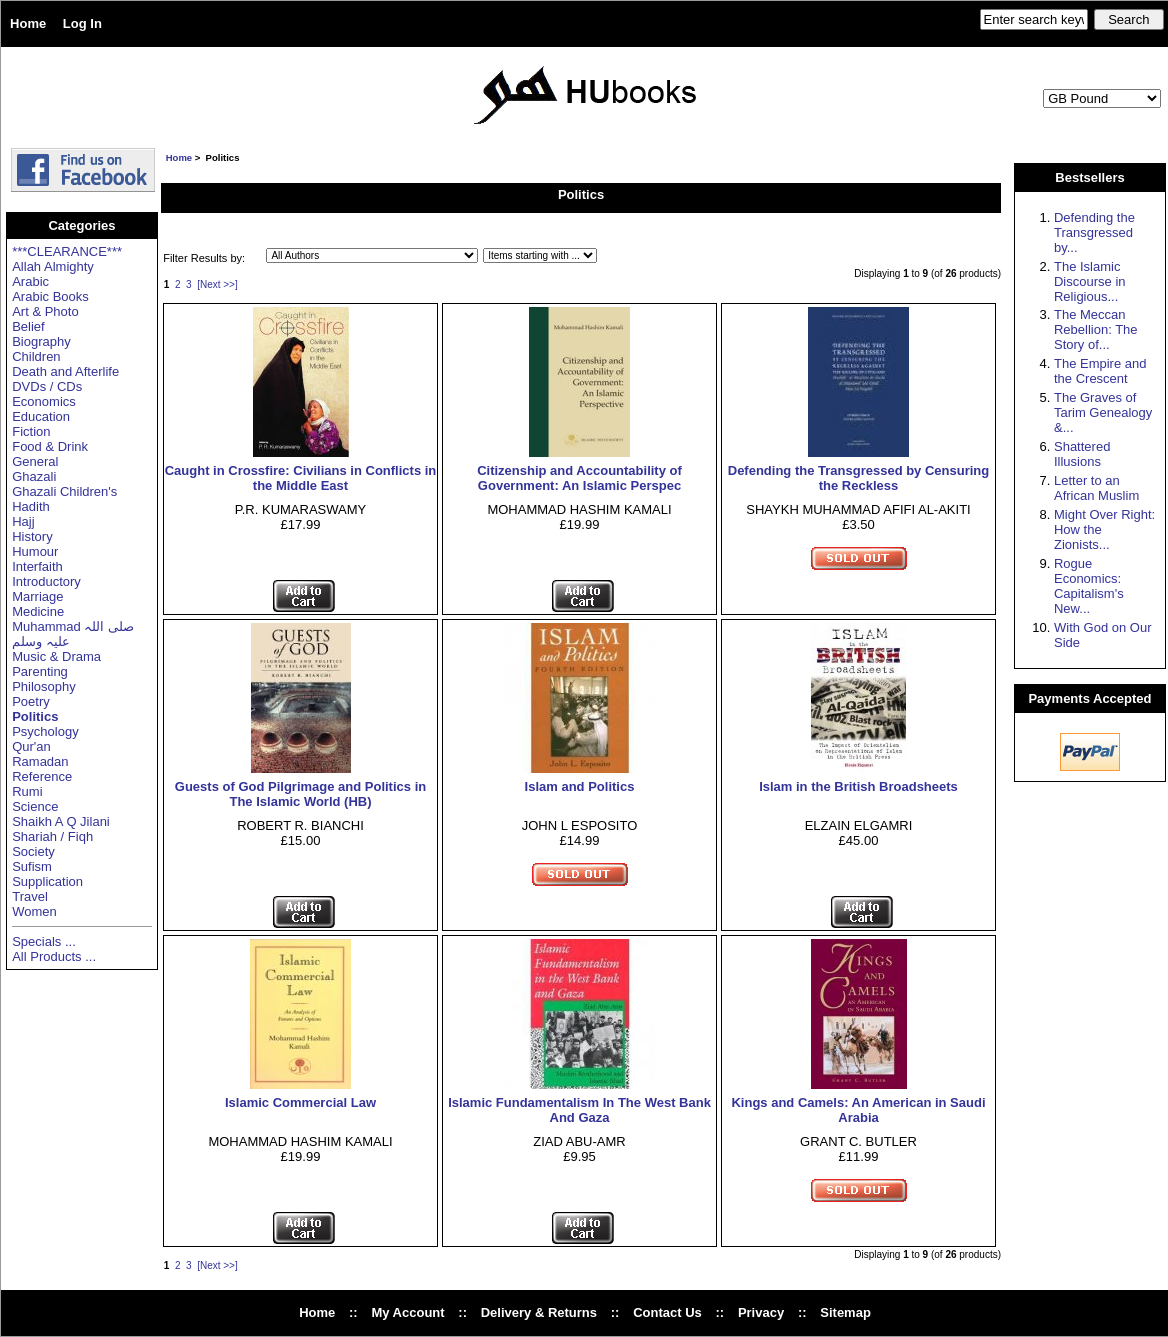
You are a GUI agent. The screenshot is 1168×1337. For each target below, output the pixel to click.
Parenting (40, 671)
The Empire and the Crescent (1100, 371)
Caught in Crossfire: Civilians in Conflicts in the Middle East (301, 478)
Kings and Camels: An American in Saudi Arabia (858, 1110)
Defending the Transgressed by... (1094, 232)
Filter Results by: (204, 258)
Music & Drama (56, 656)
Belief (28, 326)
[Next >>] (217, 284)
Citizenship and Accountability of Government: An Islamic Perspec (579, 478)
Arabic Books (50, 296)
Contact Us (667, 1312)
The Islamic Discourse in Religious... (1090, 281)
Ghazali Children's (64, 491)
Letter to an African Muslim (1096, 488)
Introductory (46, 581)
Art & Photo (45, 311)
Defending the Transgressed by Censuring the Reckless (859, 478)
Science (35, 806)
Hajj (23, 521)
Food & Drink (50, 446)
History (32, 536)
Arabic (30, 281)
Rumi (27, 791)
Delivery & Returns (539, 1312)
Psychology (45, 731)
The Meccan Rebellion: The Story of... (1096, 329)
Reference (42, 776)
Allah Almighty (53, 266)
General (35, 461)
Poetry (31, 701)
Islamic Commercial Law (300, 1102)
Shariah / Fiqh (52, 836)
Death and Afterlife (65, 371)
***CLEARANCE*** (67, 251)
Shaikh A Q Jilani (61, 821)
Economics (44, 401)
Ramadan (40, 761)
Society (33, 851)
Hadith (31, 506)
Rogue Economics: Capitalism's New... (1089, 586)
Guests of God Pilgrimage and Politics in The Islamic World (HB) (300, 794)
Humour (35, 551)
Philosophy (44, 686)
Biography (41, 341)
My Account (407, 1312)
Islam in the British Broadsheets (858, 786)
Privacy (761, 1312)
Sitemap (845, 1312)
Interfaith (37, 566)
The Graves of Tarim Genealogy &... (1103, 412)
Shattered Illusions (1082, 454)
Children (36, 356)
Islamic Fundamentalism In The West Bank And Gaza (579, 1110)
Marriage (37, 596)
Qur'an (31, 746)
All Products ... (54, 956)
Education (41, 416)
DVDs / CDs (47, 386)
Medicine (38, 611)
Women (34, 911)
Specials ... (44, 941)
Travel (30, 896)
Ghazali (34, 476)
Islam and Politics (580, 786)
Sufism (32, 866)
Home (28, 23)
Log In (82, 23)
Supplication (47, 881)
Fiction (31, 431)
